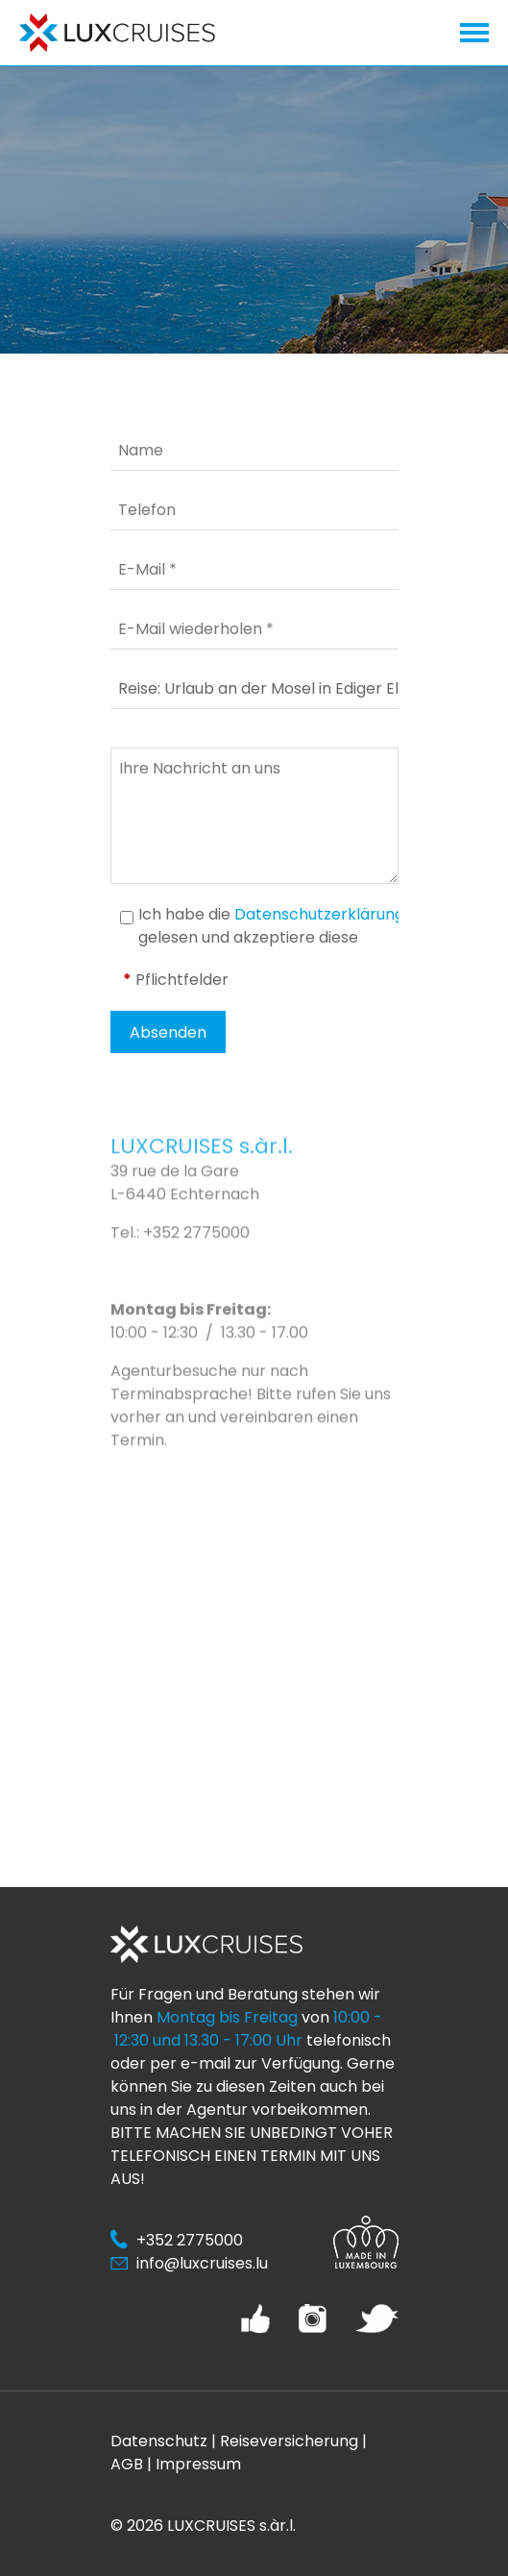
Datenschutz (158, 2441)
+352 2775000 (196, 1262)
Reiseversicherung (289, 2441)
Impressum (198, 2464)
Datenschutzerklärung (319, 914)
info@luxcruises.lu (202, 2263)
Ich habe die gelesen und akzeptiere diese (271, 925)
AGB (126, 2464)
